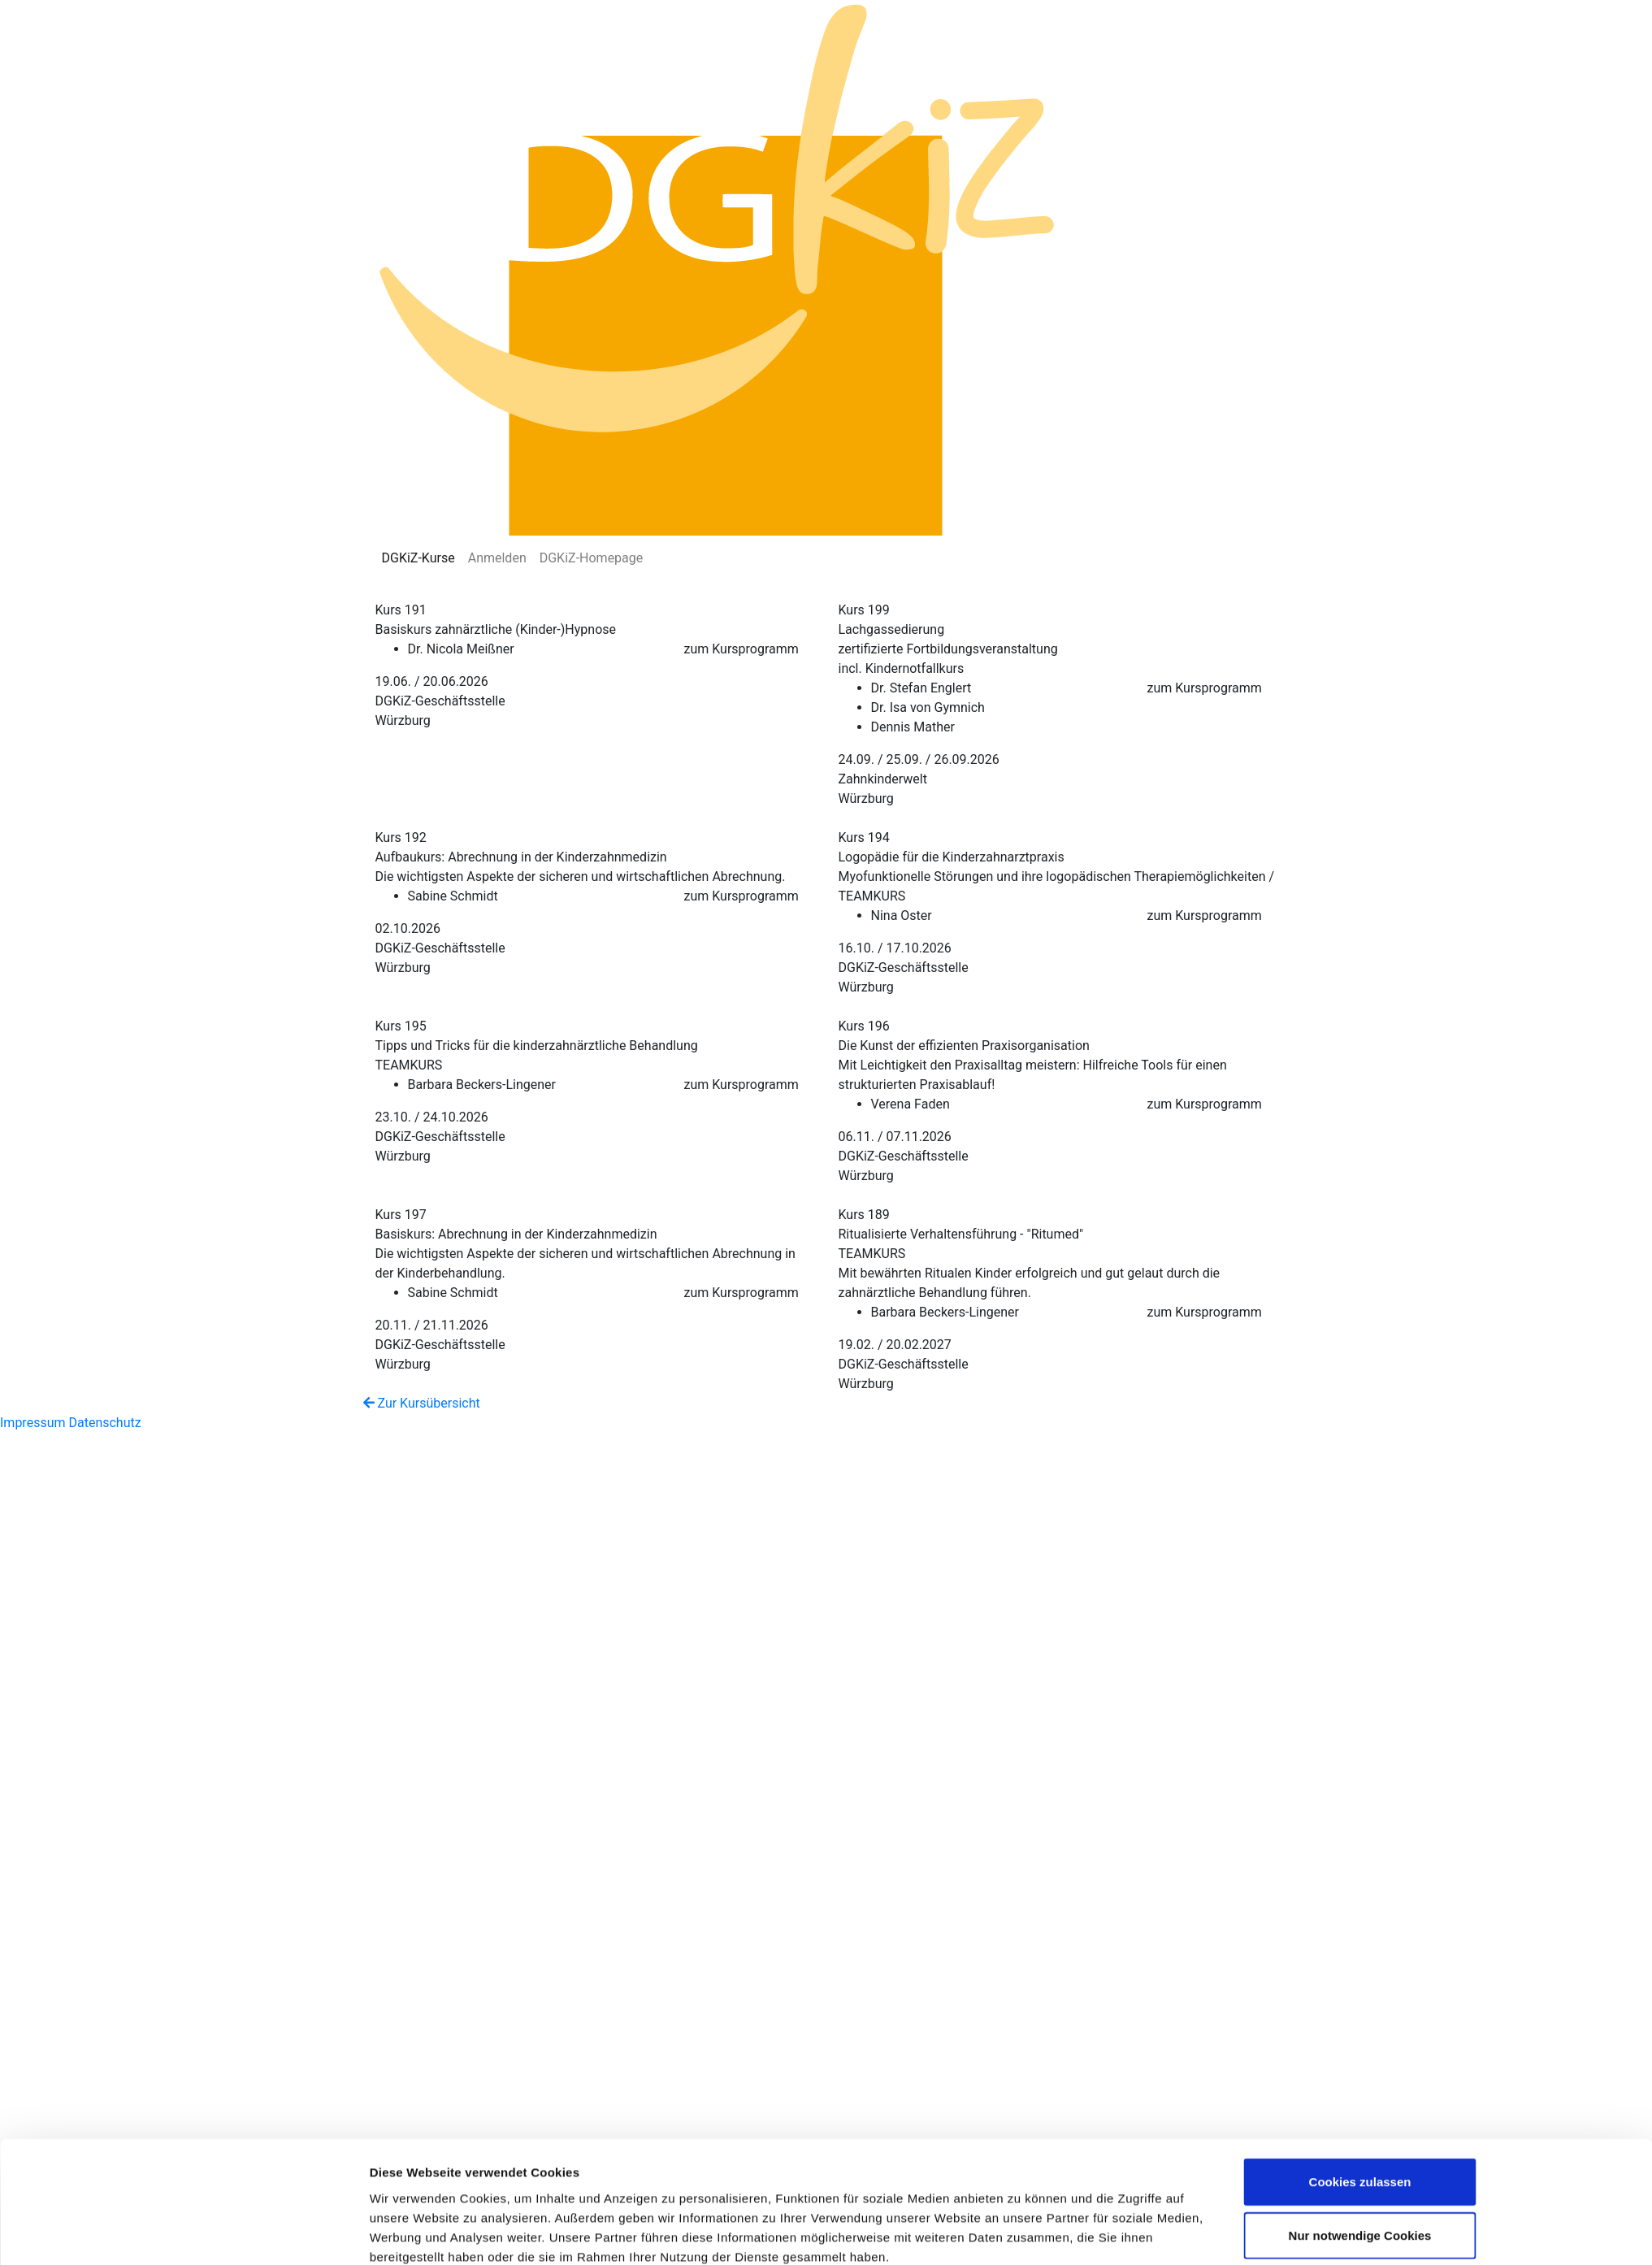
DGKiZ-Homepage (592, 558)
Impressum (33, 1422)
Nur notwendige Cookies (1360, 1901)
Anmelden (497, 558)
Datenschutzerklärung (694, 1943)
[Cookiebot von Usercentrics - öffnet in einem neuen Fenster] (261, 1995)
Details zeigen (1021, 1995)
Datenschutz (104, 1422)
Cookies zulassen (1360, 1848)
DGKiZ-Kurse (418, 558)
